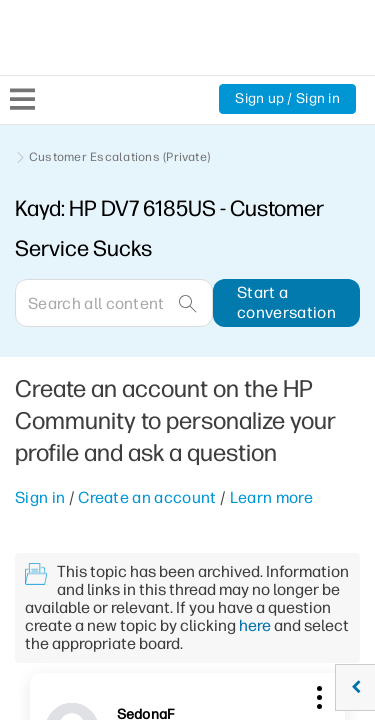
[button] (317, 694)
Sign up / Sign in (287, 98)
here (255, 625)
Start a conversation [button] (286, 302)
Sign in (40, 497)
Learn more (271, 497)
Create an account (147, 497)
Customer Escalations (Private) (119, 157)
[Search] (114, 303)
